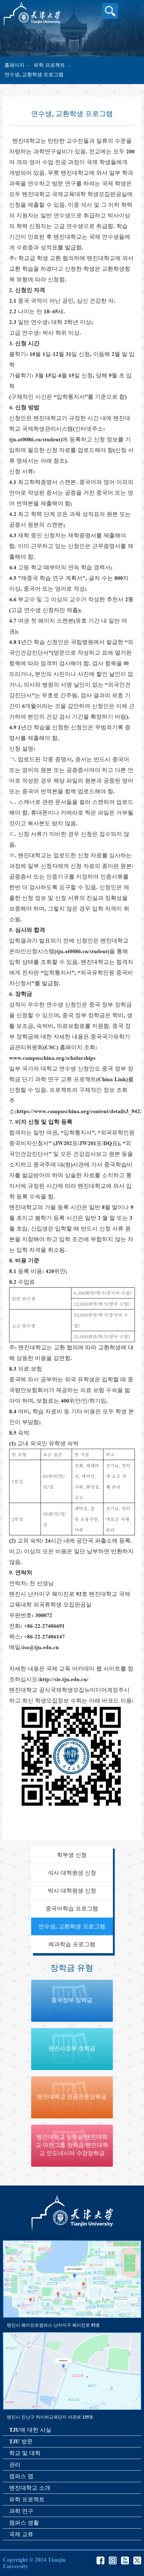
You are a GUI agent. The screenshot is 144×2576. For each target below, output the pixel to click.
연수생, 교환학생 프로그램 (34, 74)
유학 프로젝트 (49, 65)
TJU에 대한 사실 (30, 2430)
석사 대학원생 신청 (72, 1873)
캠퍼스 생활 (24, 2523)
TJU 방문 (21, 2441)
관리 (14, 2465)
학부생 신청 (72, 1855)
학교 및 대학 (25, 2453)
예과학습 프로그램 (71, 1944)
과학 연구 (21, 2511)
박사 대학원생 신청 (72, 1891)
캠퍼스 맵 (21, 2476)
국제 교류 (21, 2534)
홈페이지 (14, 65)
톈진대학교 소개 (29, 2488)
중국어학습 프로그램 (72, 1908)
